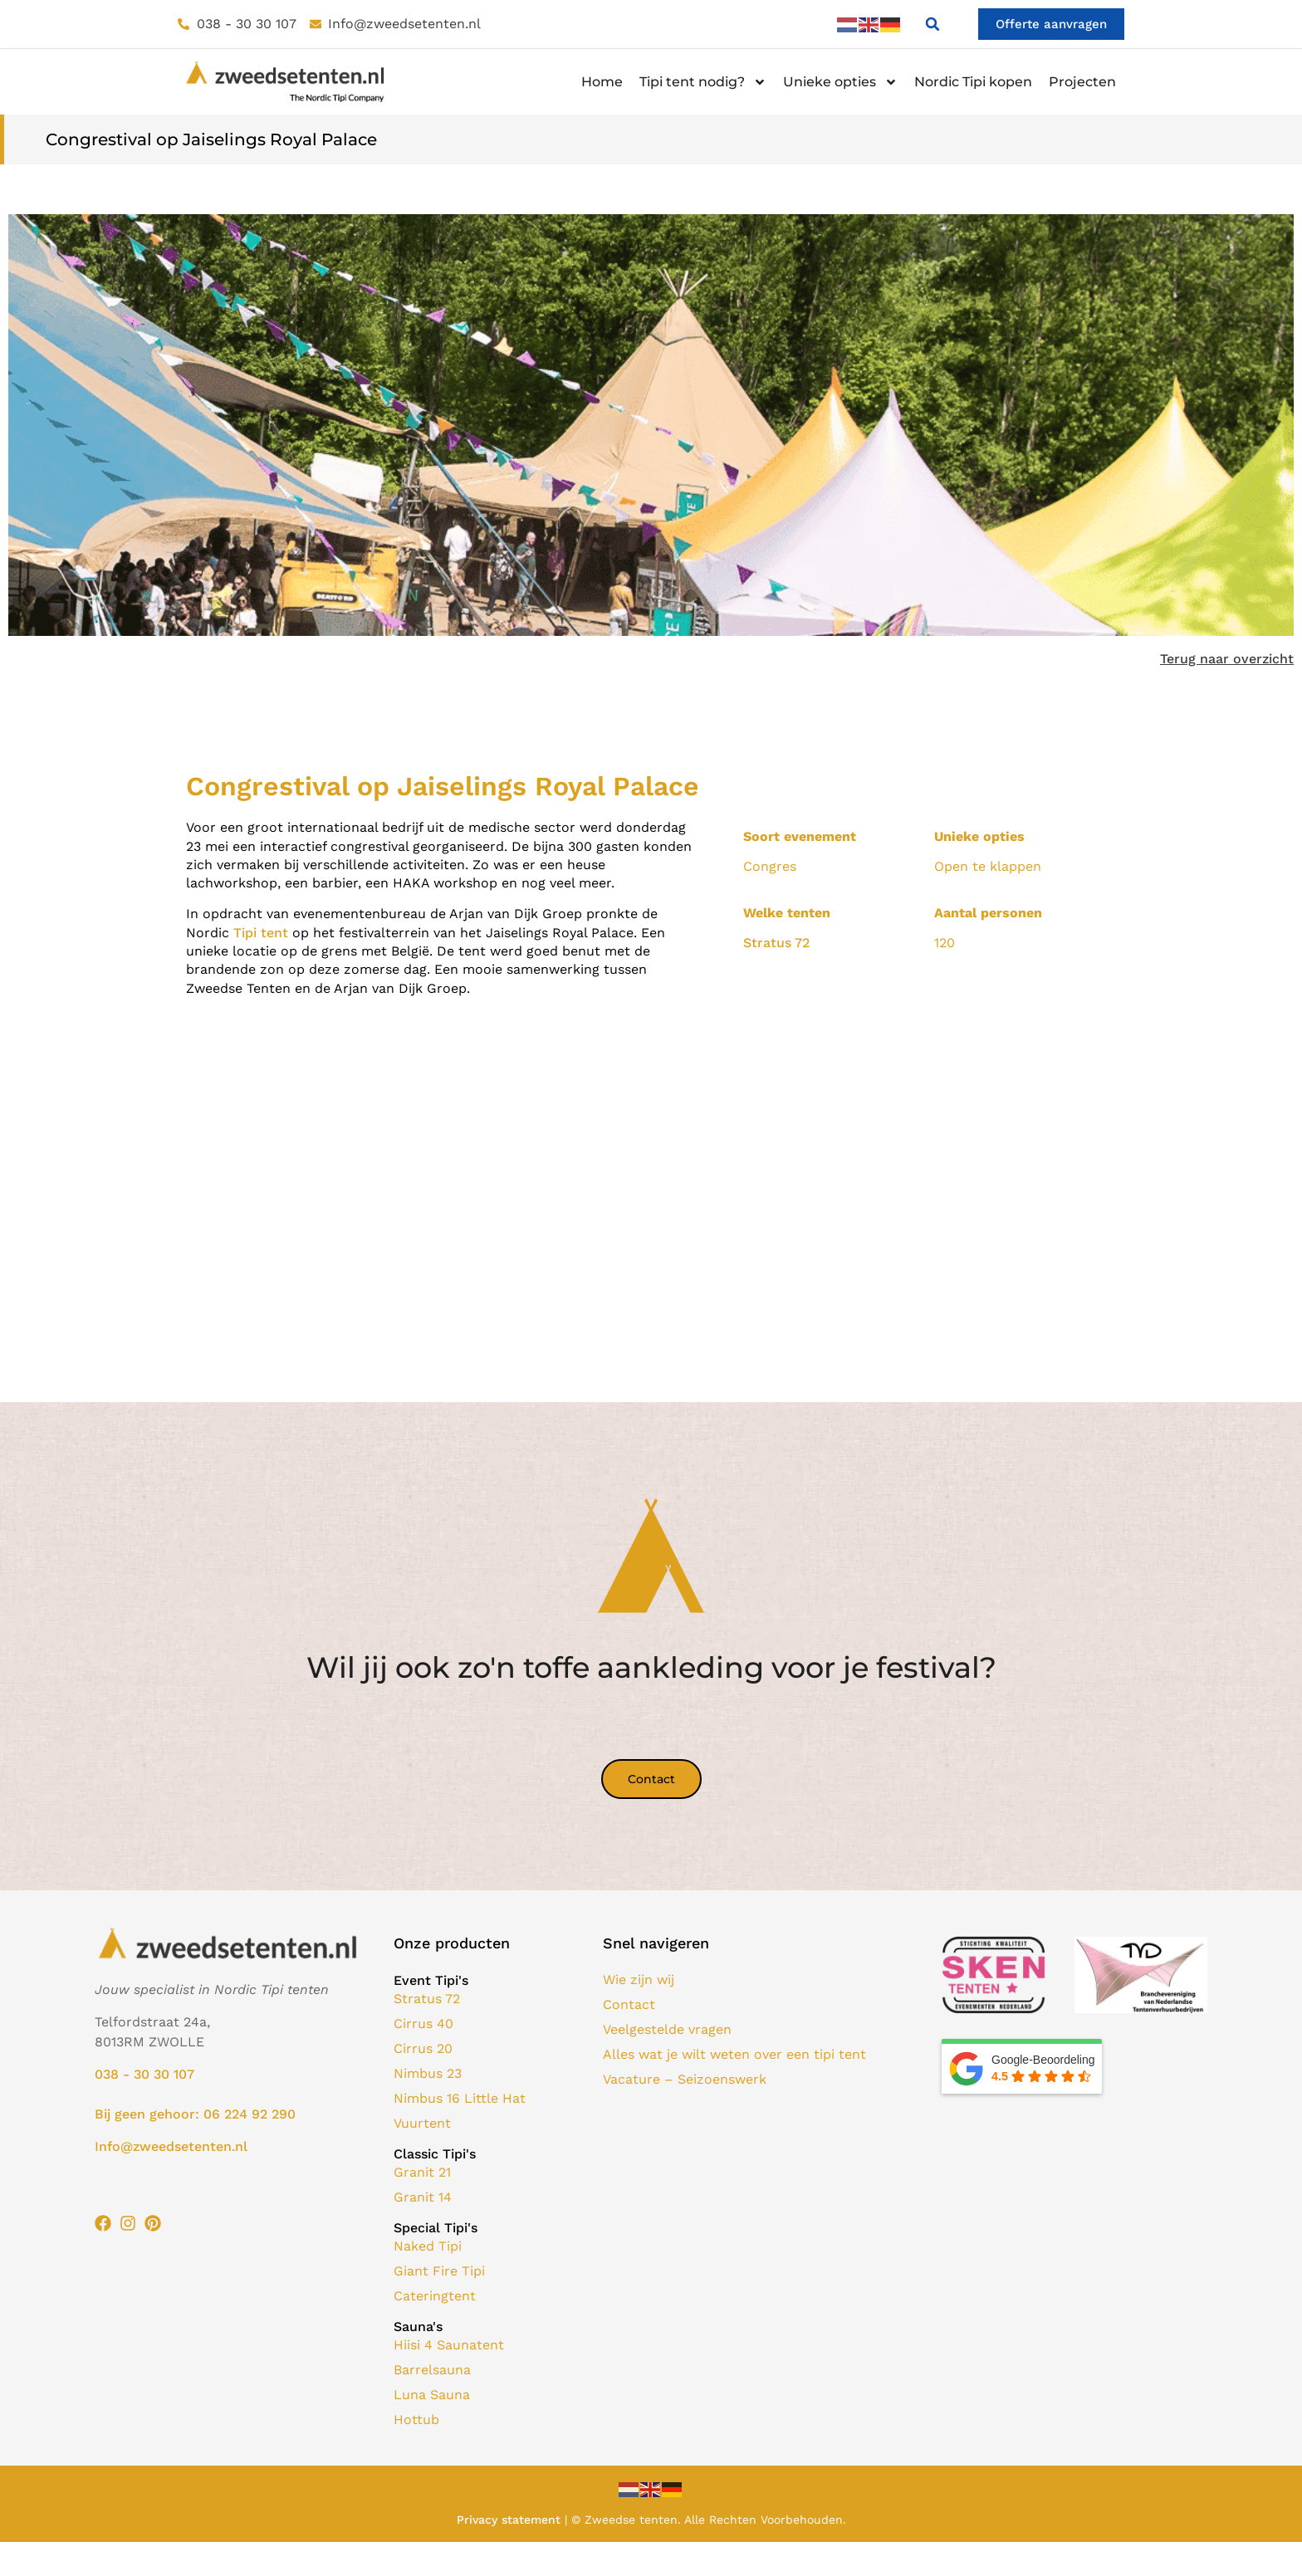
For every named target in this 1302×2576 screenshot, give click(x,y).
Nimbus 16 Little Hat (460, 2099)
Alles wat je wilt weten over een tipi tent (734, 2055)
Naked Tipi (428, 2247)
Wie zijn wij (638, 1980)
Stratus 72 (776, 943)
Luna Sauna (432, 2395)
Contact (629, 2005)
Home (602, 82)
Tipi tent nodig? (702, 83)
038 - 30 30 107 (144, 2075)
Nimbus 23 (428, 2074)
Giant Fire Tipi (439, 2272)
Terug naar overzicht (1227, 659)
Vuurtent (422, 2124)
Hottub (416, 2420)
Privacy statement (508, 2520)
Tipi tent (260, 933)
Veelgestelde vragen (667, 2030)
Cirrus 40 (423, 2024)
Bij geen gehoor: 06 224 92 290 (195, 2115)
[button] (927, 24)
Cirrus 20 (423, 2049)
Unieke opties (840, 83)
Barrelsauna (432, 2370)
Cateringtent (435, 2297)
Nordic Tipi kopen (973, 82)
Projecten (1082, 82)
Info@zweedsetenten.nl (171, 2147)
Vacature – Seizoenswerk (684, 2080)
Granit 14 (423, 2198)
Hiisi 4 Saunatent (449, 2346)
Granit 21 (422, 2173)
